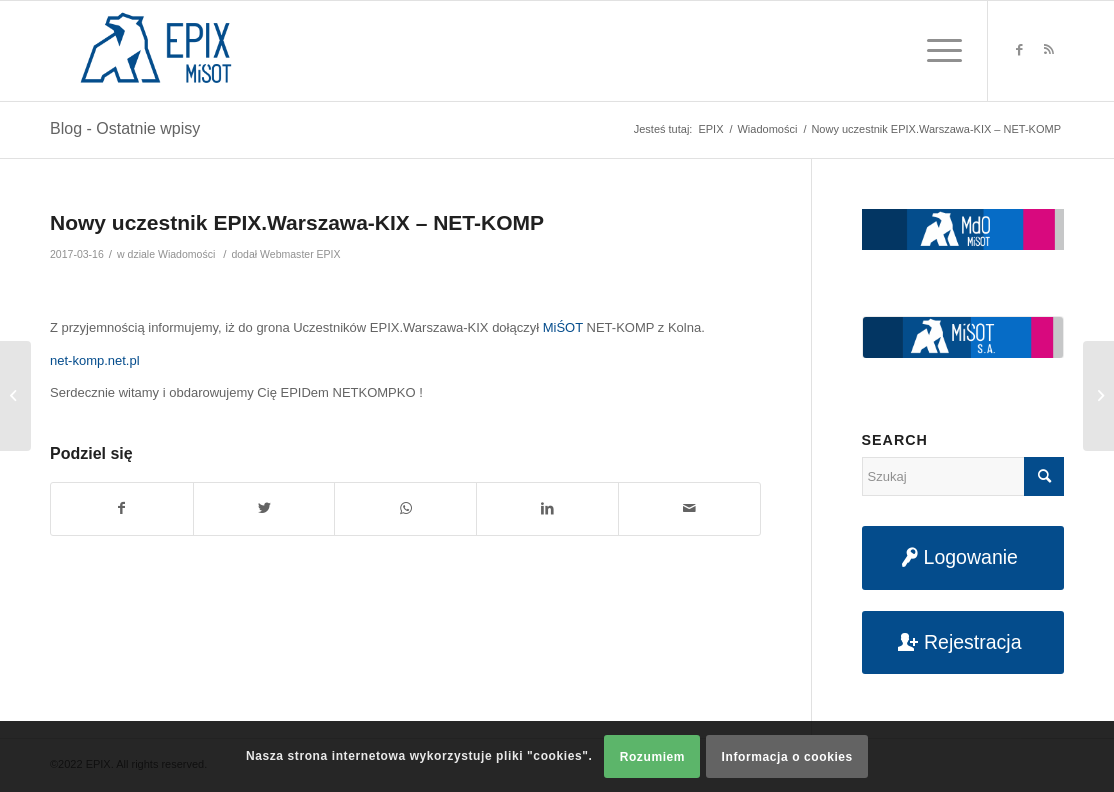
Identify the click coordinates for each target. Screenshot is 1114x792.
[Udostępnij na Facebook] (122, 508)
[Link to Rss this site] (1049, 50)
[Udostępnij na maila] (689, 508)
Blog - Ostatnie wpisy (125, 128)
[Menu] (938, 51)
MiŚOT (563, 327)
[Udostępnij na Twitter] (264, 508)
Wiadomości (186, 254)
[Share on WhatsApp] (405, 508)
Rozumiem (652, 757)
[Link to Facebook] (1019, 50)
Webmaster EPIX (300, 254)
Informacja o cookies (787, 757)
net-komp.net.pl (95, 360)
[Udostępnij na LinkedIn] (547, 508)
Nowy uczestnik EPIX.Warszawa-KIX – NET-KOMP (297, 222)
